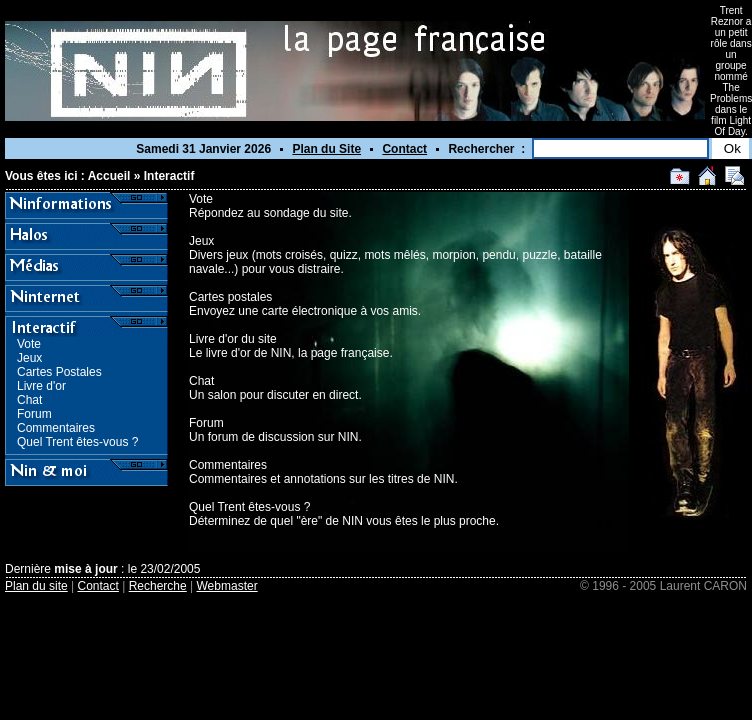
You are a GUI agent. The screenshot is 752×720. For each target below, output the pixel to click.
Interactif (169, 176)
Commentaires (56, 428)
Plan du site (36, 586)
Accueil (109, 176)
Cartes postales (230, 297)
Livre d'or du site (233, 339)
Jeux (29, 358)
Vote (29, 344)
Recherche (158, 586)
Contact (404, 149)
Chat (29, 400)
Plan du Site (326, 149)
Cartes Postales (59, 372)
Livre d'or (41, 386)
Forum (34, 414)
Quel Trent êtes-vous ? (77, 442)
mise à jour (85, 569)
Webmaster (227, 586)
